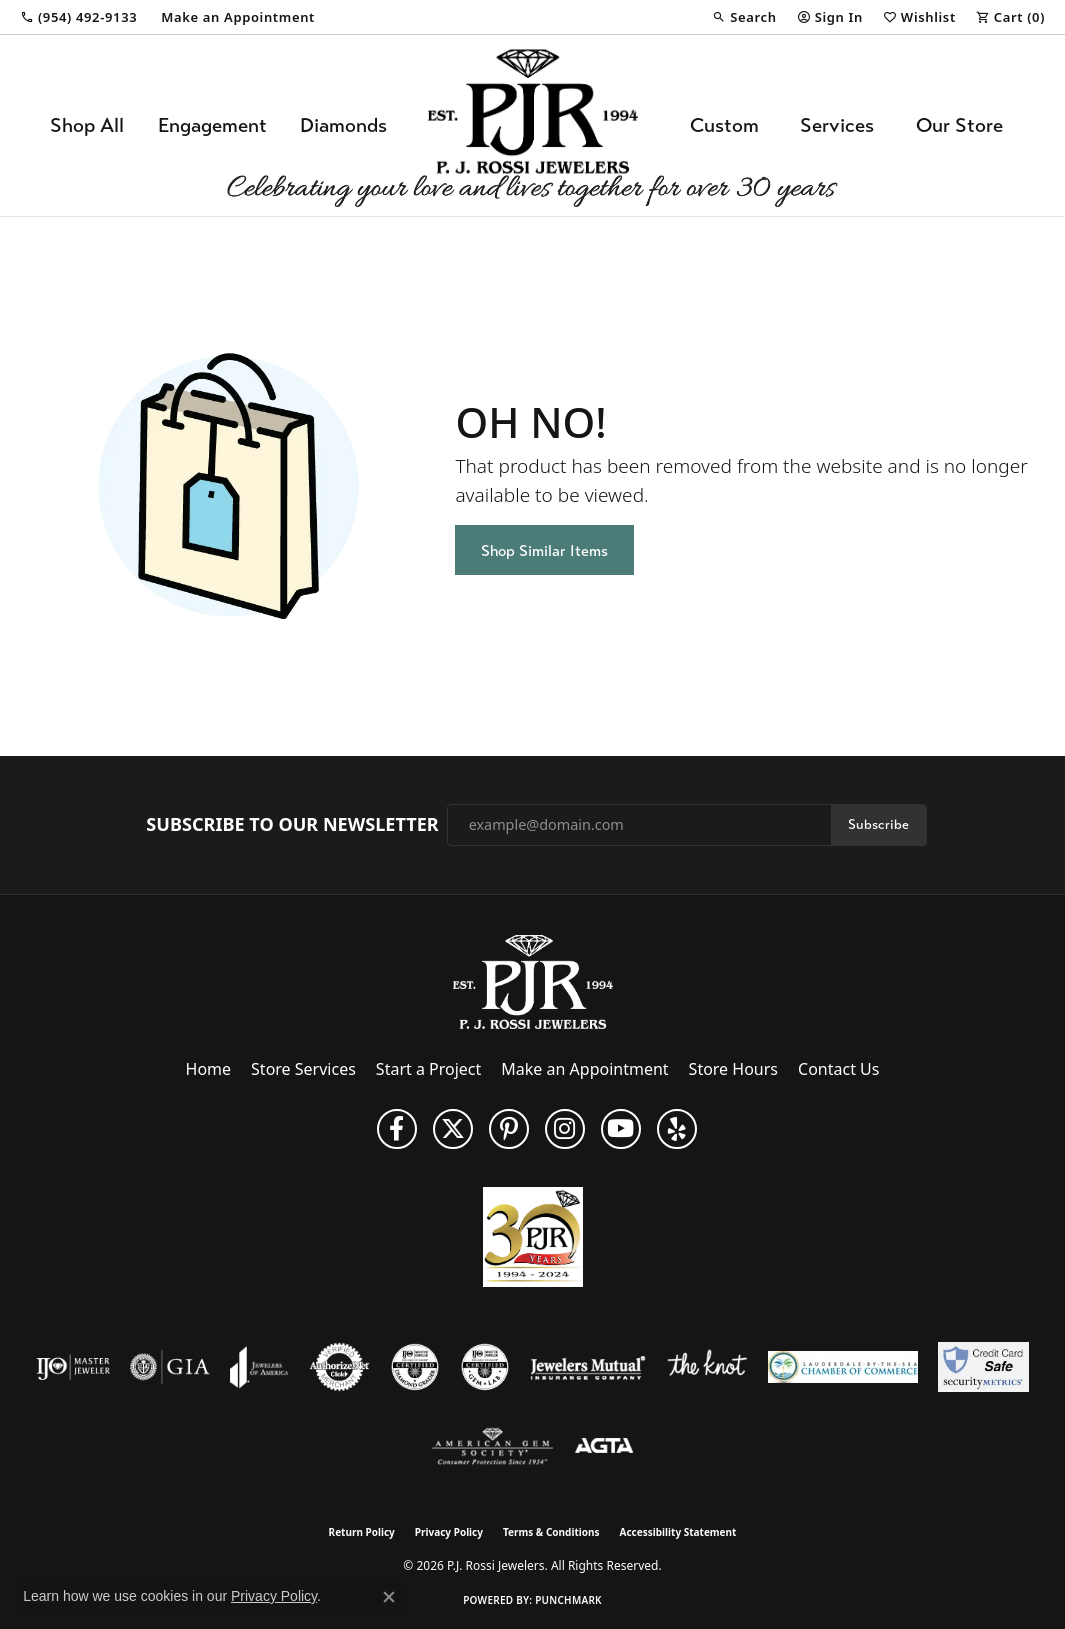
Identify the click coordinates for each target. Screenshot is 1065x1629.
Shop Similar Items (544, 550)
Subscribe (878, 824)
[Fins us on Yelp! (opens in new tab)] (677, 1129)
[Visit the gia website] (170, 1367)
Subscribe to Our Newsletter (292, 825)
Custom (724, 125)
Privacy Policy (449, 1532)
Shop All (87, 125)
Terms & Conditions (551, 1532)
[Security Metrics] (983, 1367)
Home (209, 1069)
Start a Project (428, 1069)
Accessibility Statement (678, 1532)
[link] (78, 17)
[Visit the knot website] (707, 1367)
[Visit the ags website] (492, 1447)
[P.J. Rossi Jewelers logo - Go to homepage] (533, 125)
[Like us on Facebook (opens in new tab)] (397, 1129)
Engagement (212, 125)
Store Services (303, 1069)
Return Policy (362, 1532)
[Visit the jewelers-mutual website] (587, 1367)
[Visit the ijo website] (73, 1367)
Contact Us (838, 1069)
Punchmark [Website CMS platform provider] (568, 1600)
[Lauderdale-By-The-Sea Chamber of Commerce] (843, 1367)
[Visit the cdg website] (415, 1367)
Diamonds (343, 125)
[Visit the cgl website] (485, 1367)
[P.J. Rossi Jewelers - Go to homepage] (533, 980)
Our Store (959, 125)
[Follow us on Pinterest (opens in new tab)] (509, 1129)
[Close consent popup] (389, 1597)
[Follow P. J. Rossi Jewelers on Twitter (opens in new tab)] (453, 1129)
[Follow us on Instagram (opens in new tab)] (565, 1129)
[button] (744, 17)
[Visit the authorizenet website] (340, 1367)
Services (837, 125)
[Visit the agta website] (604, 1447)
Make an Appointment (584, 1069)
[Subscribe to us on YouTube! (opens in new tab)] (621, 1129)
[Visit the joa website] (259, 1367)
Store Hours (733, 1069)
